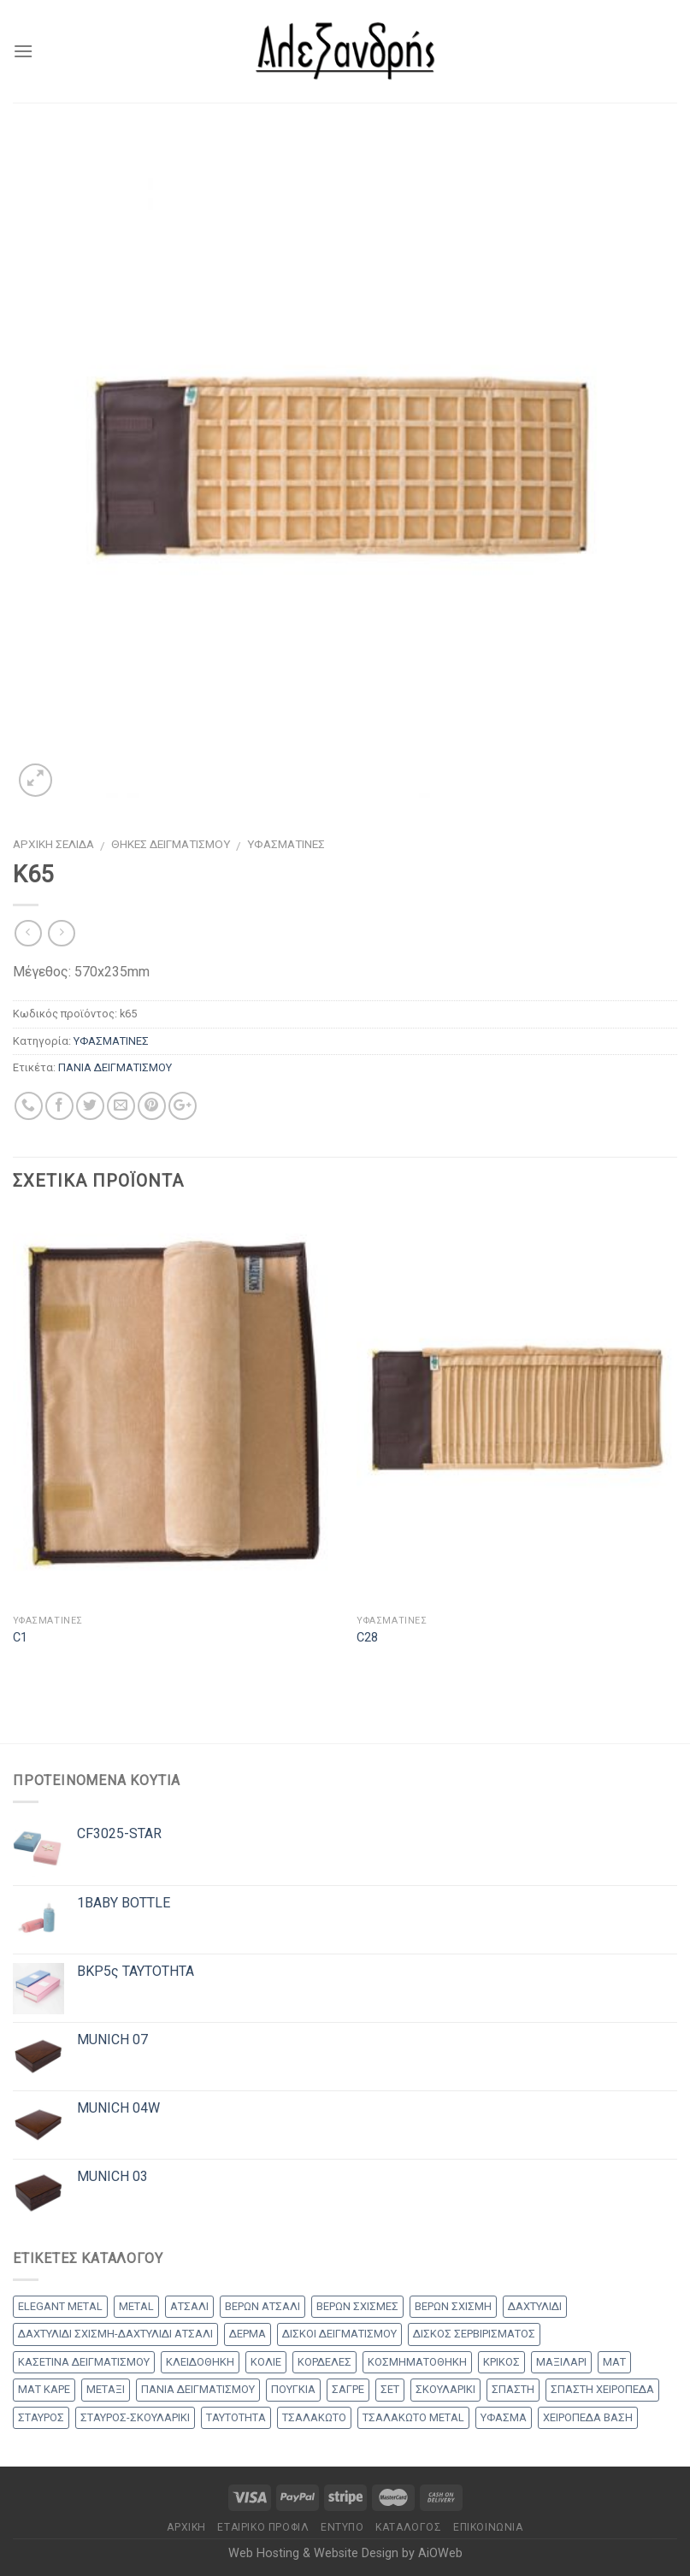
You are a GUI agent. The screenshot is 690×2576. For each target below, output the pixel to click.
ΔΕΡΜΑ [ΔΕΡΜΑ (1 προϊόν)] (247, 2333)
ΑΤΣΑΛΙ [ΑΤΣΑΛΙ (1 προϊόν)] (189, 2306)
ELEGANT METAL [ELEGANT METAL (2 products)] (60, 2306)
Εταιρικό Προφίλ (263, 2527)
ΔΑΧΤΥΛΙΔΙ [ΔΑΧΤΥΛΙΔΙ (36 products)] (535, 2306)
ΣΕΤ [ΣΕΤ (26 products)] (389, 2389)
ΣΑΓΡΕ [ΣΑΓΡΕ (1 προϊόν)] (348, 2389)
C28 (367, 1637)
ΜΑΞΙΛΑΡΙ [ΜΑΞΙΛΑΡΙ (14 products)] (561, 2361)
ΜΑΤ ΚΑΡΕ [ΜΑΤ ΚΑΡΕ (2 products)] (44, 2389)
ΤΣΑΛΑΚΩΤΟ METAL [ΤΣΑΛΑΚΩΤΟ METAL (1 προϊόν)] (413, 2417)
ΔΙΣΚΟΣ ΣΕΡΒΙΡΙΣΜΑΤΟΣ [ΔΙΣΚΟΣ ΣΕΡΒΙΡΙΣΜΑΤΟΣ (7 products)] (474, 2333)
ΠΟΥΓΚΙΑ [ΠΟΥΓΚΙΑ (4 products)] (293, 2389)
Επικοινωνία (488, 2527)
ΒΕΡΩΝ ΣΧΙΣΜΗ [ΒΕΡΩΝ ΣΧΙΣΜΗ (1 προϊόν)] (453, 2306)
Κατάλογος (408, 2527)
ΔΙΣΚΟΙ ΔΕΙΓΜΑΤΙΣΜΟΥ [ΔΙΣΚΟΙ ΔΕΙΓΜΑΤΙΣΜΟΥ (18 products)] (339, 2333)
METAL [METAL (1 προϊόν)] (136, 2306)
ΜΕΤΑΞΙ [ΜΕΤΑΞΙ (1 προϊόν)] (105, 2389)
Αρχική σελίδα (53, 844)
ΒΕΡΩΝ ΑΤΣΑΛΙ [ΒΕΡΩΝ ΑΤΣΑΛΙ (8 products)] (262, 2306)
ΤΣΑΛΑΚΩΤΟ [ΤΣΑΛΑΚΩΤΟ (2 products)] (314, 2417)
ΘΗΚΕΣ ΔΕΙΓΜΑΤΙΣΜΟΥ (170, 844)
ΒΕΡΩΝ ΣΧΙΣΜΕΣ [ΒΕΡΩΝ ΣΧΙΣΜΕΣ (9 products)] (357, 2306)
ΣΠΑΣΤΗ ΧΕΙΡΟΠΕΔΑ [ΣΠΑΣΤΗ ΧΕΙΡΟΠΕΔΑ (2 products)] (602, 2389)
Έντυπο (342, 2527)
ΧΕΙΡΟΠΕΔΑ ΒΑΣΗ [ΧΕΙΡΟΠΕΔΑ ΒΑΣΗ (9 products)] (588, 2417)
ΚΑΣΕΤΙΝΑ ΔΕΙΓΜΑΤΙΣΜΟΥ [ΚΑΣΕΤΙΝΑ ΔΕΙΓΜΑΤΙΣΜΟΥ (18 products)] (84, 2361)
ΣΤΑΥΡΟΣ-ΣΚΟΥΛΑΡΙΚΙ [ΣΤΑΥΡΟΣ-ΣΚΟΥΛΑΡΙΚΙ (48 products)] (135, 2417)
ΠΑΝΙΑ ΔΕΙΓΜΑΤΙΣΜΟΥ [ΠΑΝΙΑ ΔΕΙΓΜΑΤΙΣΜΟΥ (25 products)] (198, 2389)
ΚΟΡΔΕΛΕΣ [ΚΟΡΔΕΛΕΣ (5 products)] (324, 2361)
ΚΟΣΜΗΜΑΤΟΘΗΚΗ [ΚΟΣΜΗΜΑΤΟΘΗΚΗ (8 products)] (417, 2361)
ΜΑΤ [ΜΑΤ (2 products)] (614, 2361)
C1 (20, 1637)
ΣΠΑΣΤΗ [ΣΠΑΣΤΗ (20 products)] (513, 2389)
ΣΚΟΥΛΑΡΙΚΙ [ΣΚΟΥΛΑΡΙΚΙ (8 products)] (445, 2389)
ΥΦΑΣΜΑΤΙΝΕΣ (286, 844)
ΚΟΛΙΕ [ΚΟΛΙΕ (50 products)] (266, 2361)
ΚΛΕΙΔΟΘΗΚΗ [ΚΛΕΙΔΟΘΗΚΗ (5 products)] (200, 2361)
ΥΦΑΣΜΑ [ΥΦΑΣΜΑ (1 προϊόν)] (504, 2417)
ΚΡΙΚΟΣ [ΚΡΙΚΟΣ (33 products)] (501, 2361)
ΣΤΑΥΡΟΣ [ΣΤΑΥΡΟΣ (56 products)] (41, 2417)
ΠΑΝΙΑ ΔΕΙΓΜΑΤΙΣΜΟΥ (115, 1067)
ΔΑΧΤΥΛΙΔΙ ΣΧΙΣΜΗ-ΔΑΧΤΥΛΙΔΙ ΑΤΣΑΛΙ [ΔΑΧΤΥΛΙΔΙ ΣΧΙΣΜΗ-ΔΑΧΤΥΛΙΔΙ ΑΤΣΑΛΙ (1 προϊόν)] (115, 2333)
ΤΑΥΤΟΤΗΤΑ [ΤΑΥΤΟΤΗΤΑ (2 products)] (236, 2417)
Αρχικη (186, 2527)
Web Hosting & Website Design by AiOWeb (345, 2553)
